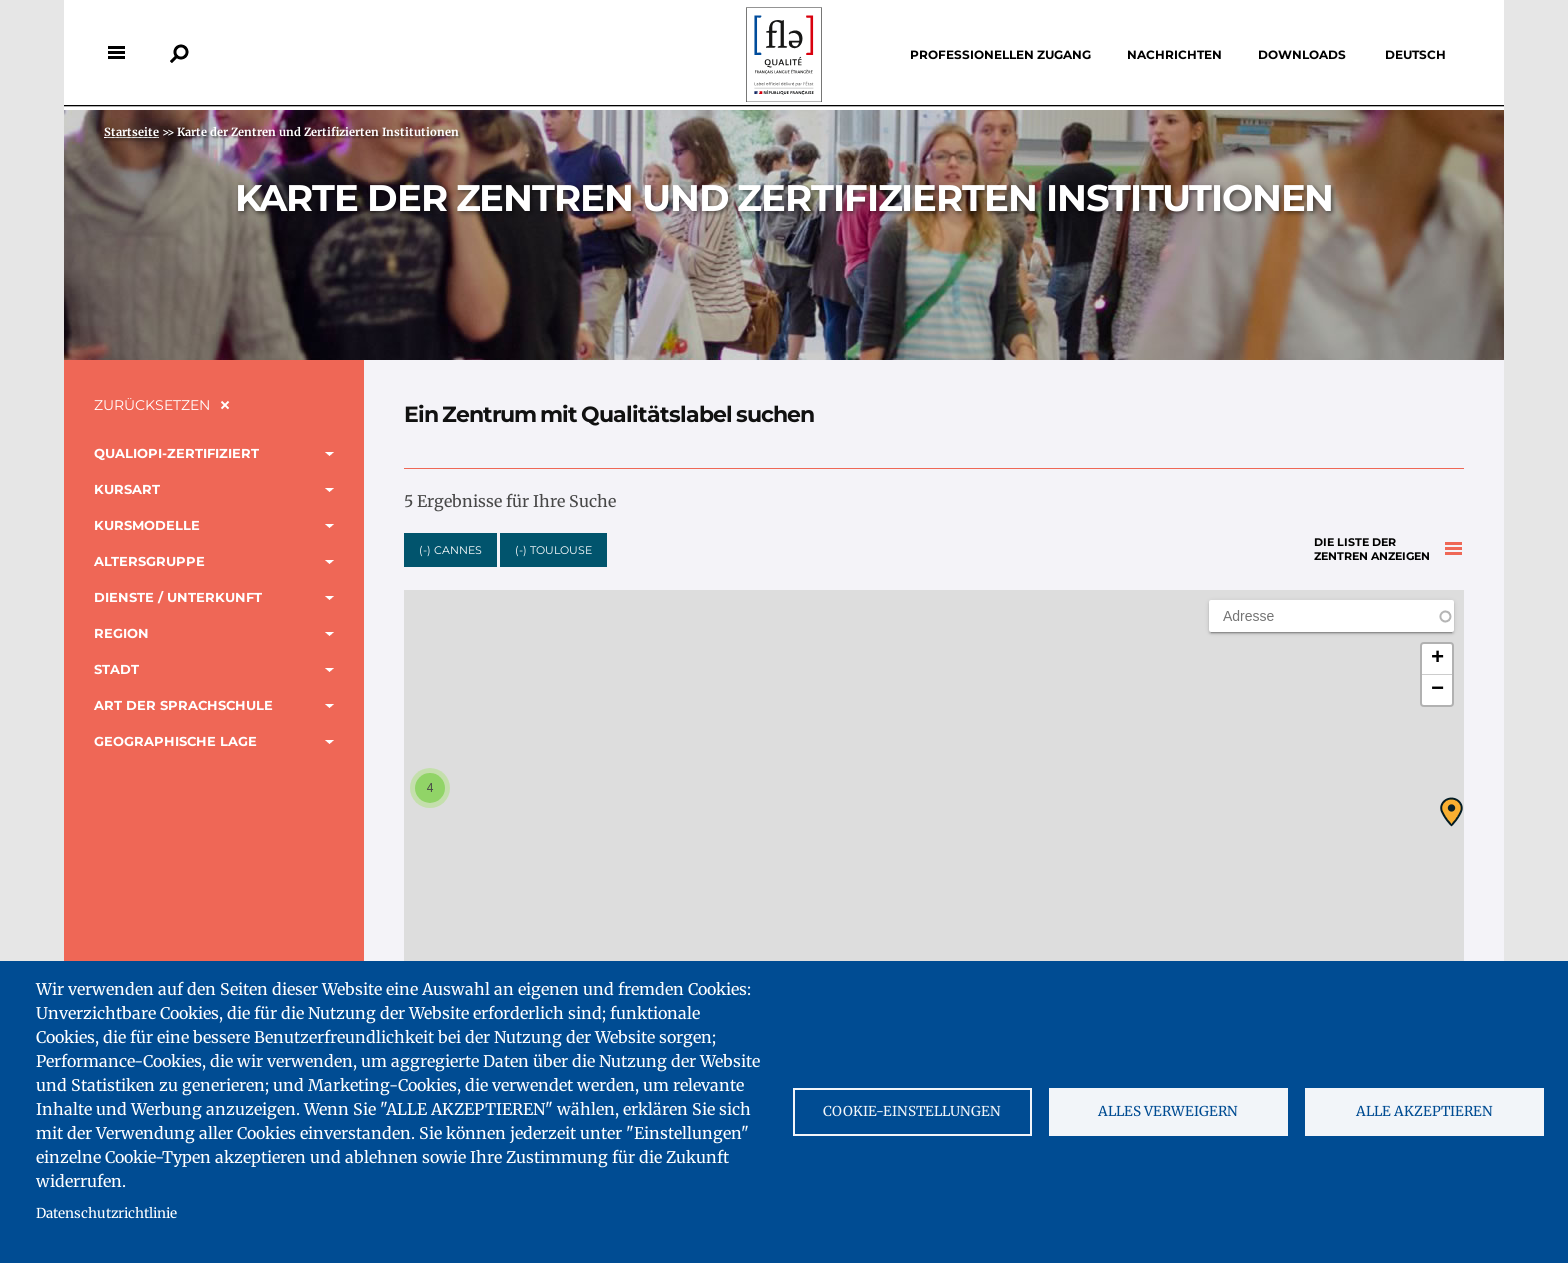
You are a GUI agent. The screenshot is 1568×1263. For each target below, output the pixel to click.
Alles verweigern (1168, 1111)
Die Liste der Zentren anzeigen (1372, 543)
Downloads (1302, 54)
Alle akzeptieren (1424, 1111)
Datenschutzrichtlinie (106, 1213)
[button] (1451, 812)
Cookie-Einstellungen (912, 1111)
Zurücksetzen (152, 405)
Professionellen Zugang (1000, 54)
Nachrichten (1174, 54)
